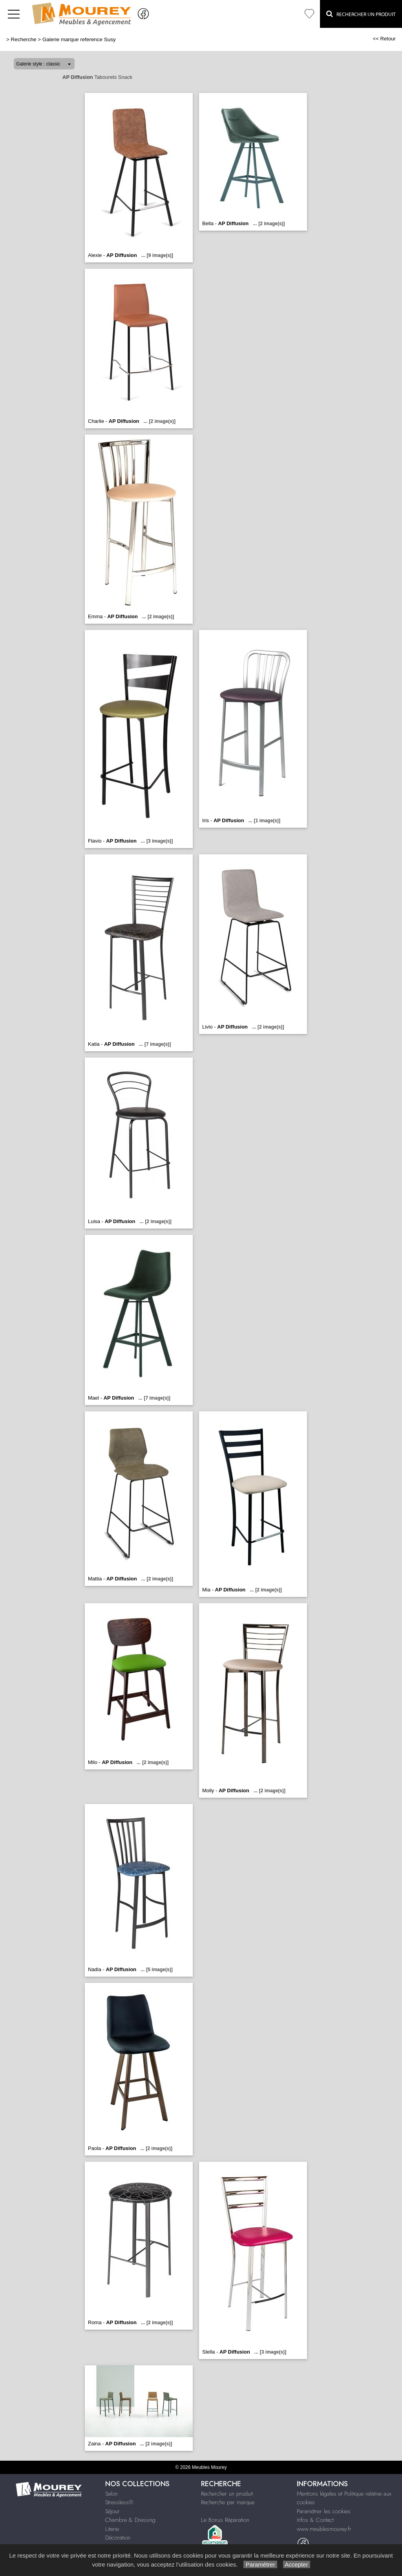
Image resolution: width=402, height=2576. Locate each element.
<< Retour (384, 39)
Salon (111, 2493)
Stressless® (119, 2502)
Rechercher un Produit (361, 13)
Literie (112, 2529)
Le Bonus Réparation (225, 2520)
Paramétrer (260, 2564)
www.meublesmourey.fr (324, 2529)
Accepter (296, 2564)
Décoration (117, 2537)
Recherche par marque (227, 2502)
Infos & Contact (315, 2520)
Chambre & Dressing (130, 2520)
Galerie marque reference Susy (79, 39)
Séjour (112, 2511)
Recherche (24, 39)
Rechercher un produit (227, 2493)
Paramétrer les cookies (324, 2511)
